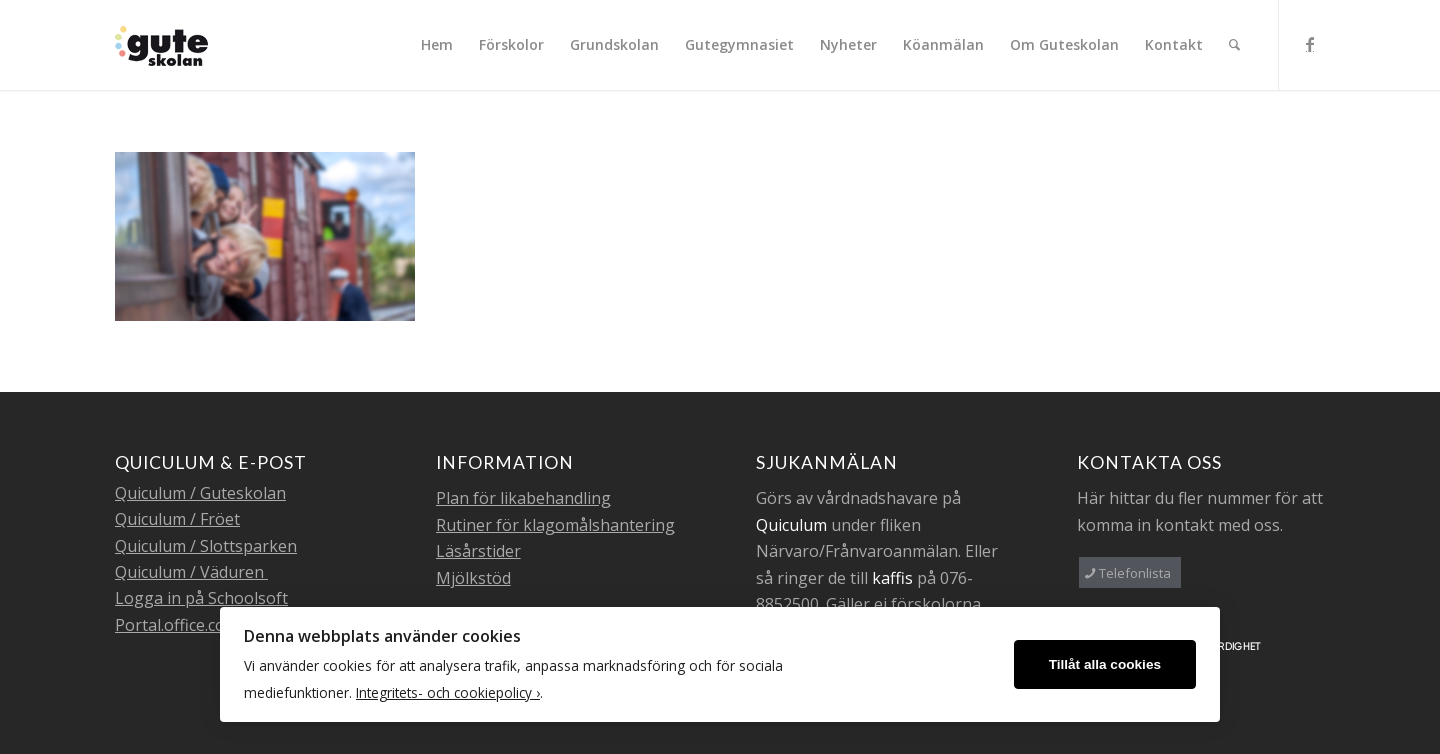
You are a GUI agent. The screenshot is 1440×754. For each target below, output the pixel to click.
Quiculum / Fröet (177, 519)
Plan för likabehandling (523, 498)
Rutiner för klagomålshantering (555, 525)
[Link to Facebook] (1310, 44)
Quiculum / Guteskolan (200, 493)
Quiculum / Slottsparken (206, 546)
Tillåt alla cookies (1105, 664)
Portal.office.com (177, 625)
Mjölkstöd (473, 578)
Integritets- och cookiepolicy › (448, 692)
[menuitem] (437, 45)
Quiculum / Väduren (191, 572)
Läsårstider (478, 551)
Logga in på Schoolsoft (201, 598)
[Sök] (1234, 45)
